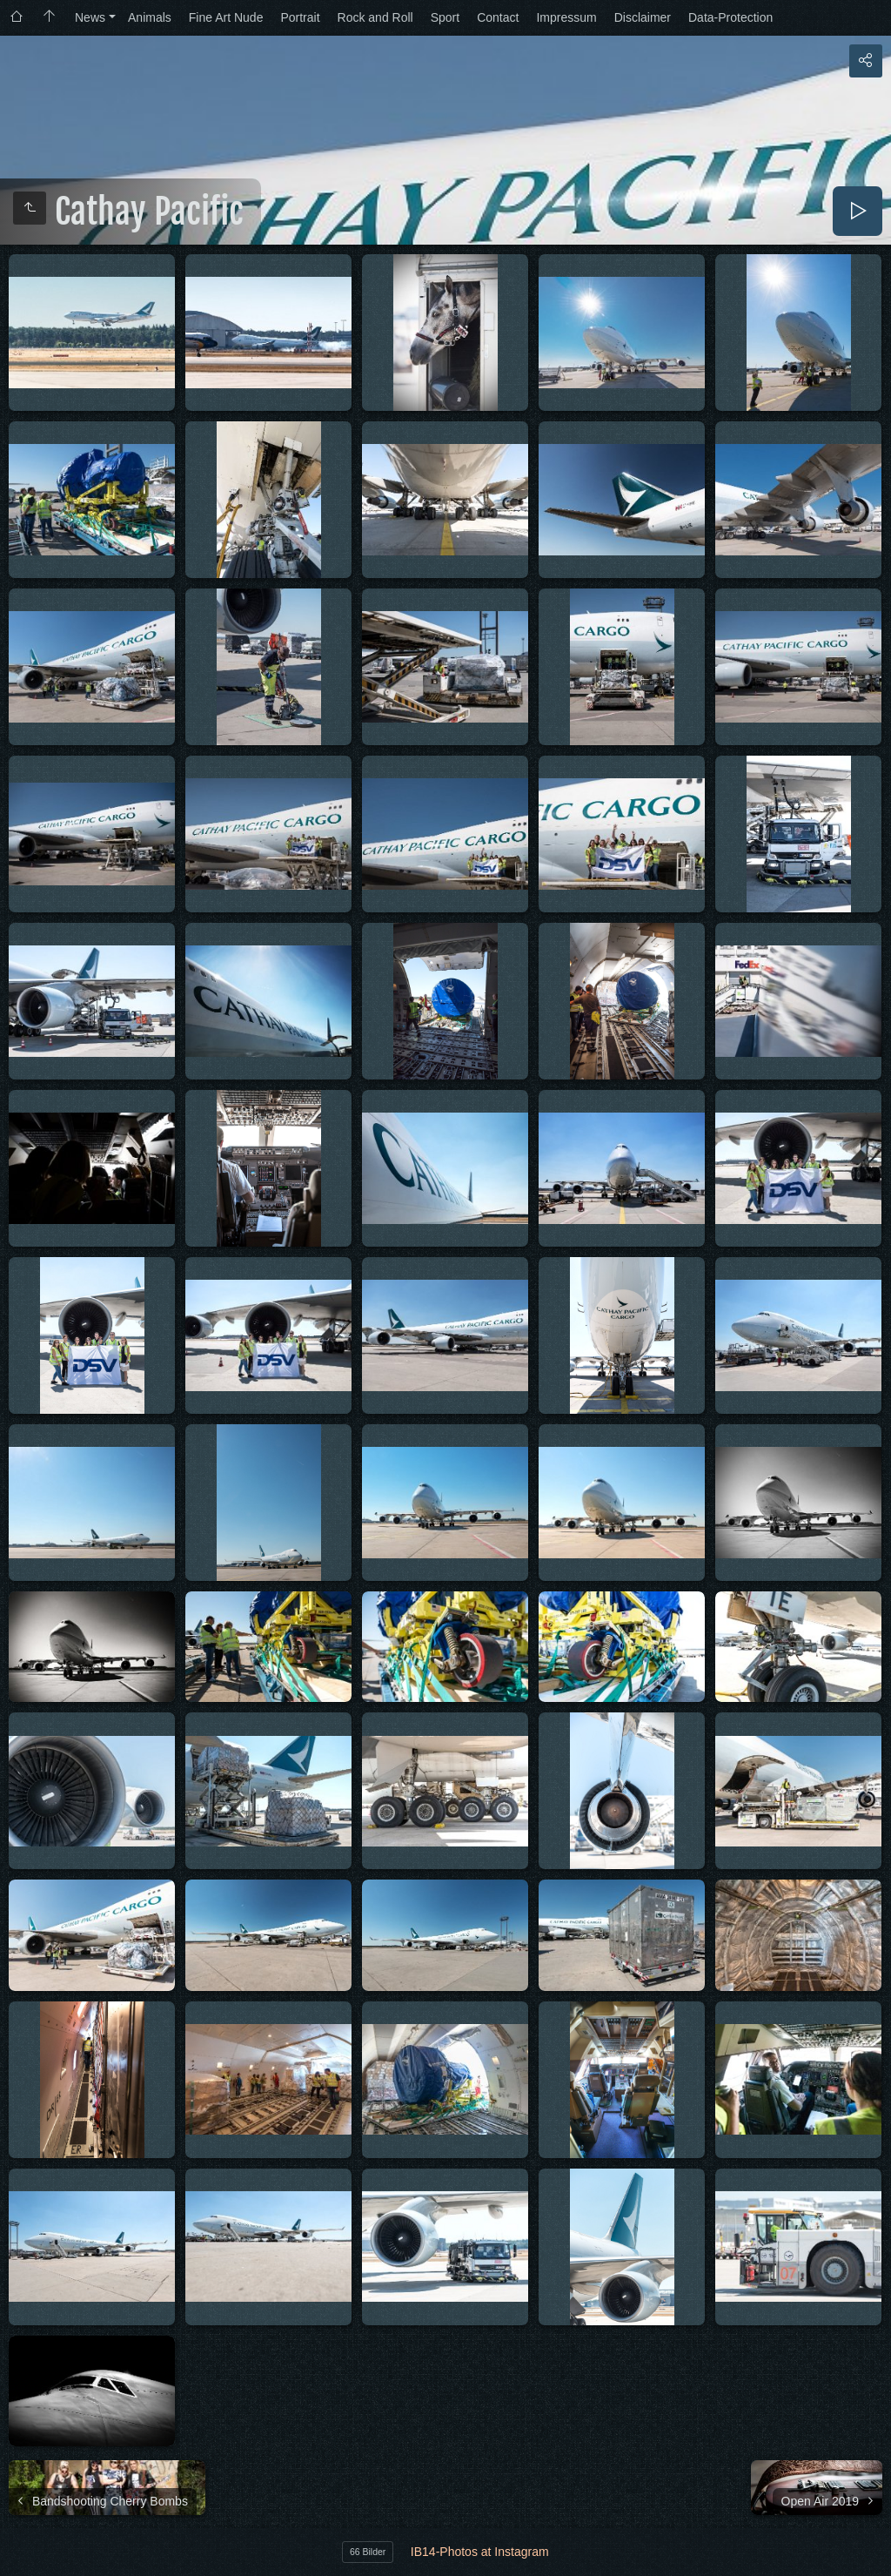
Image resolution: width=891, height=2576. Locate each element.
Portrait (299, 17)
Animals (149, 17)
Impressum (566, 17)
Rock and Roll (375, 17)
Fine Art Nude (226, 17)
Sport (445, 17)
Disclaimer (642, 17)
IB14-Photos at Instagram (480, 2552)
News (90, 17)
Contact (498, 17)
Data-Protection (730, 17)
